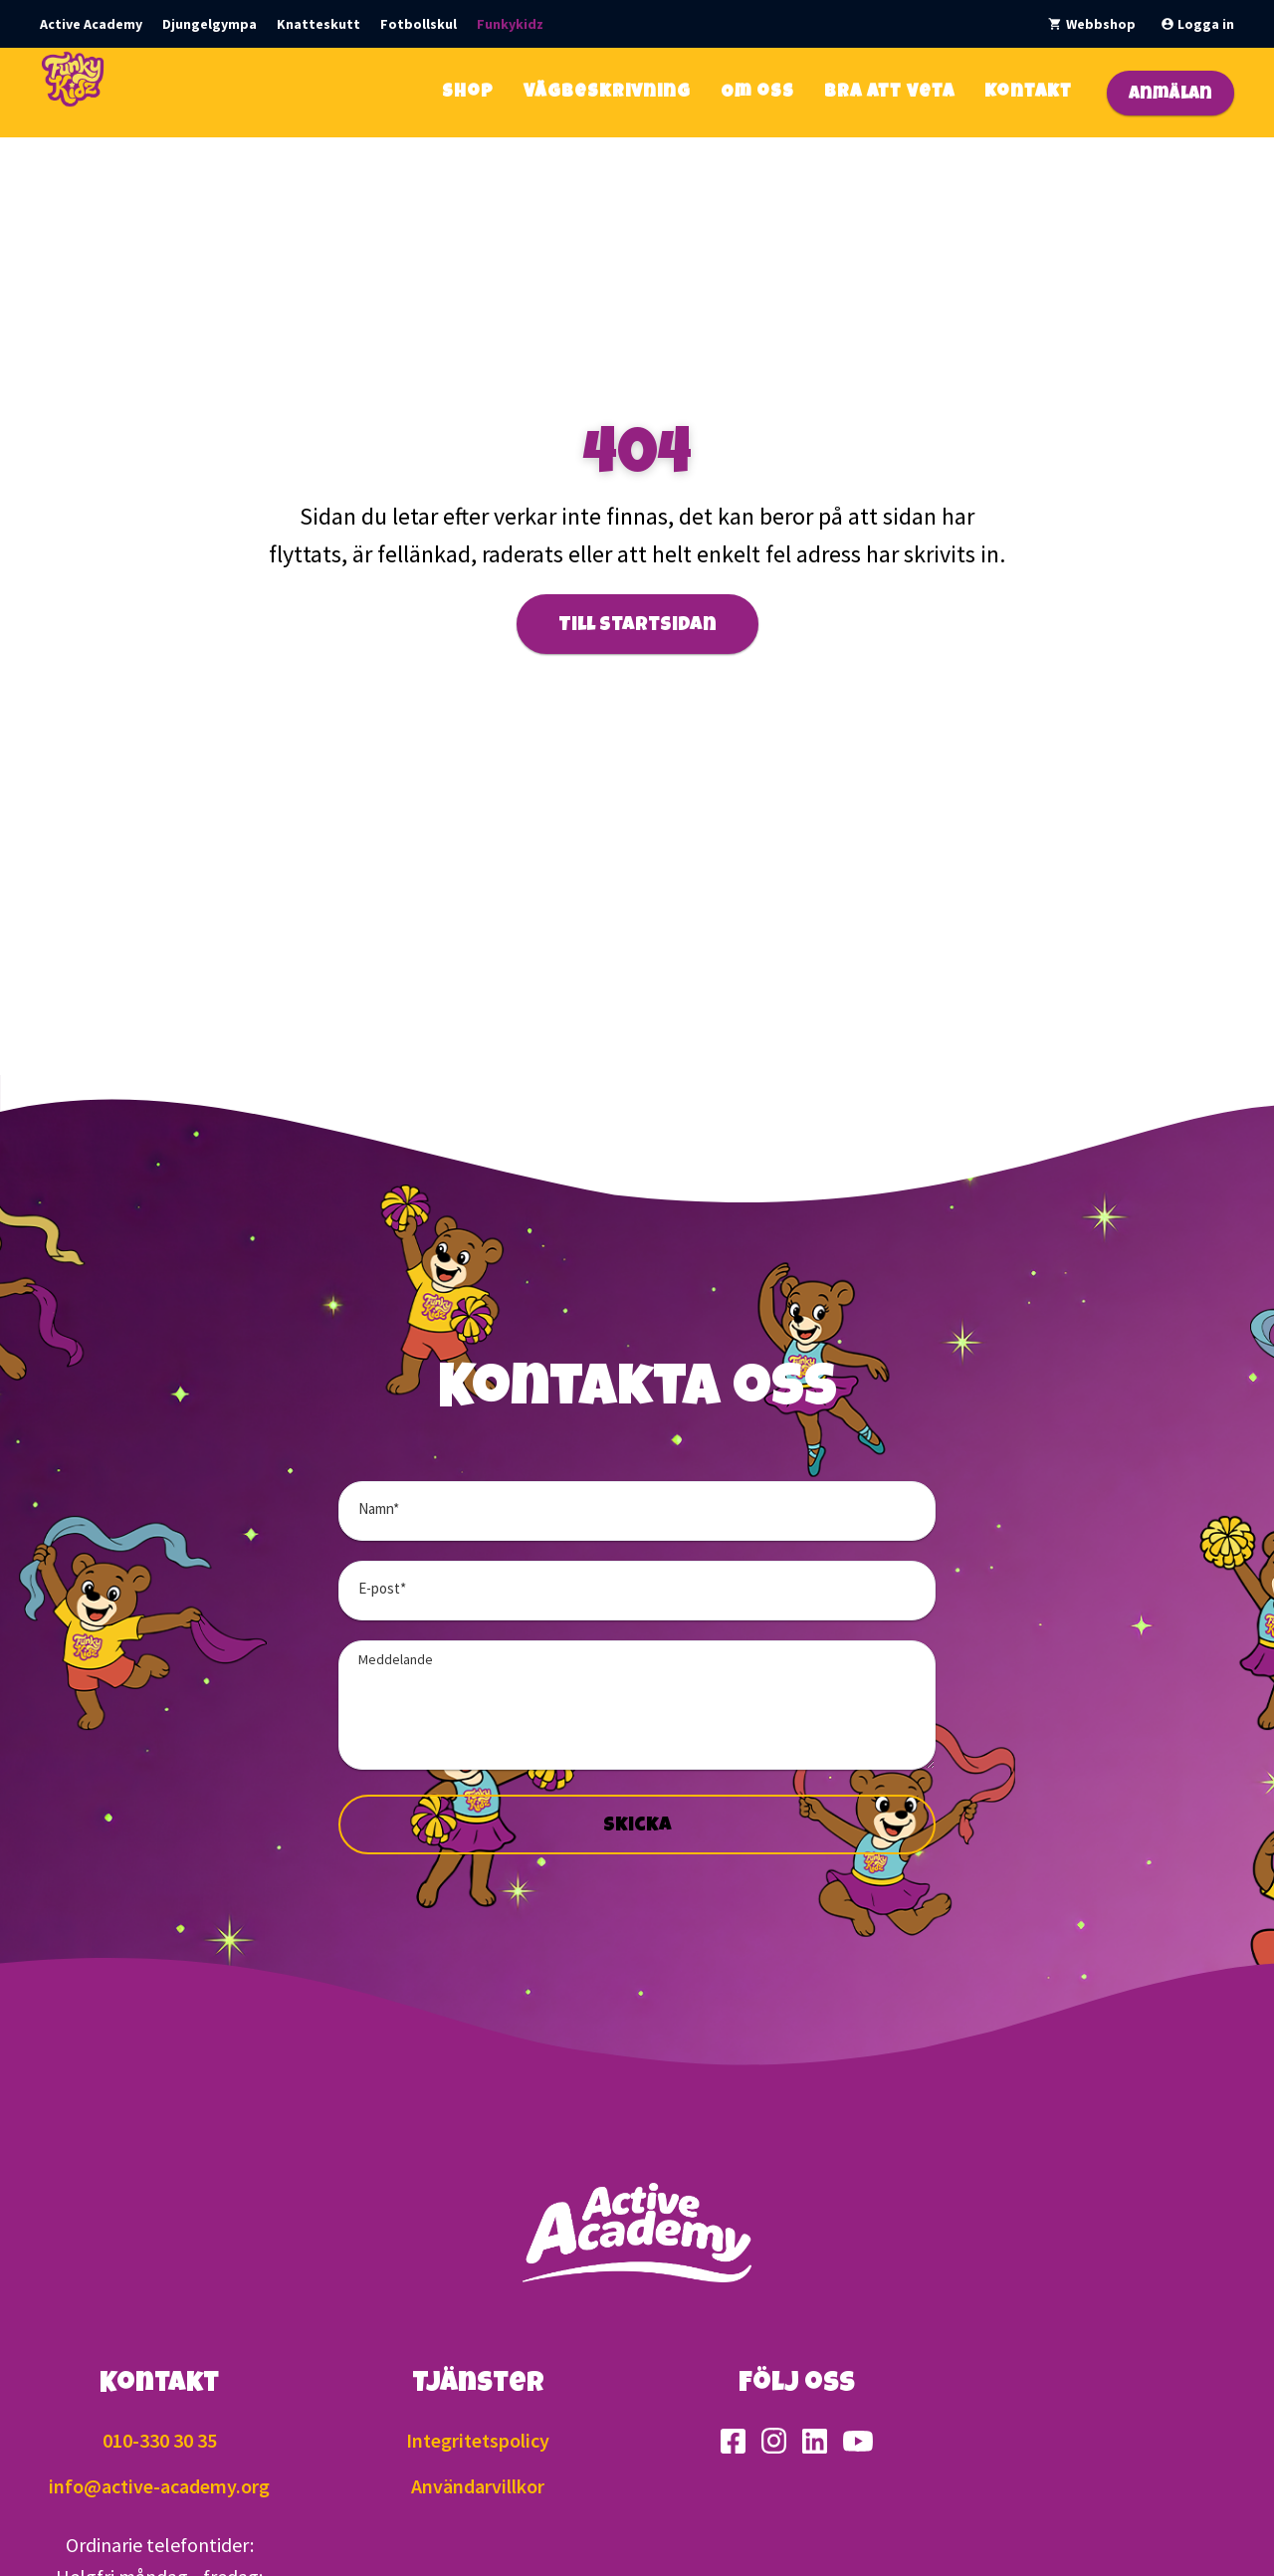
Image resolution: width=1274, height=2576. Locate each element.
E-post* (382, 1588)
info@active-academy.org (159, 2485)
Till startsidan (637, 626)
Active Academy (91, 24)
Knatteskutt (318, 24)
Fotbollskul (418, 24)
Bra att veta (889, 93)
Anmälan (1170, 95)
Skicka (637, 1826)
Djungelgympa (209, 24)
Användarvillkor (477, 2485)
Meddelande (395, 1659)
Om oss (757, 93)
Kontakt (1028, 93)
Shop (468, 93)
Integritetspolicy (477, 2440)
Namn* (378, 1508)
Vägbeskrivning (607, 93)
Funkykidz (510, 24)
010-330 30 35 (160, 2440)
